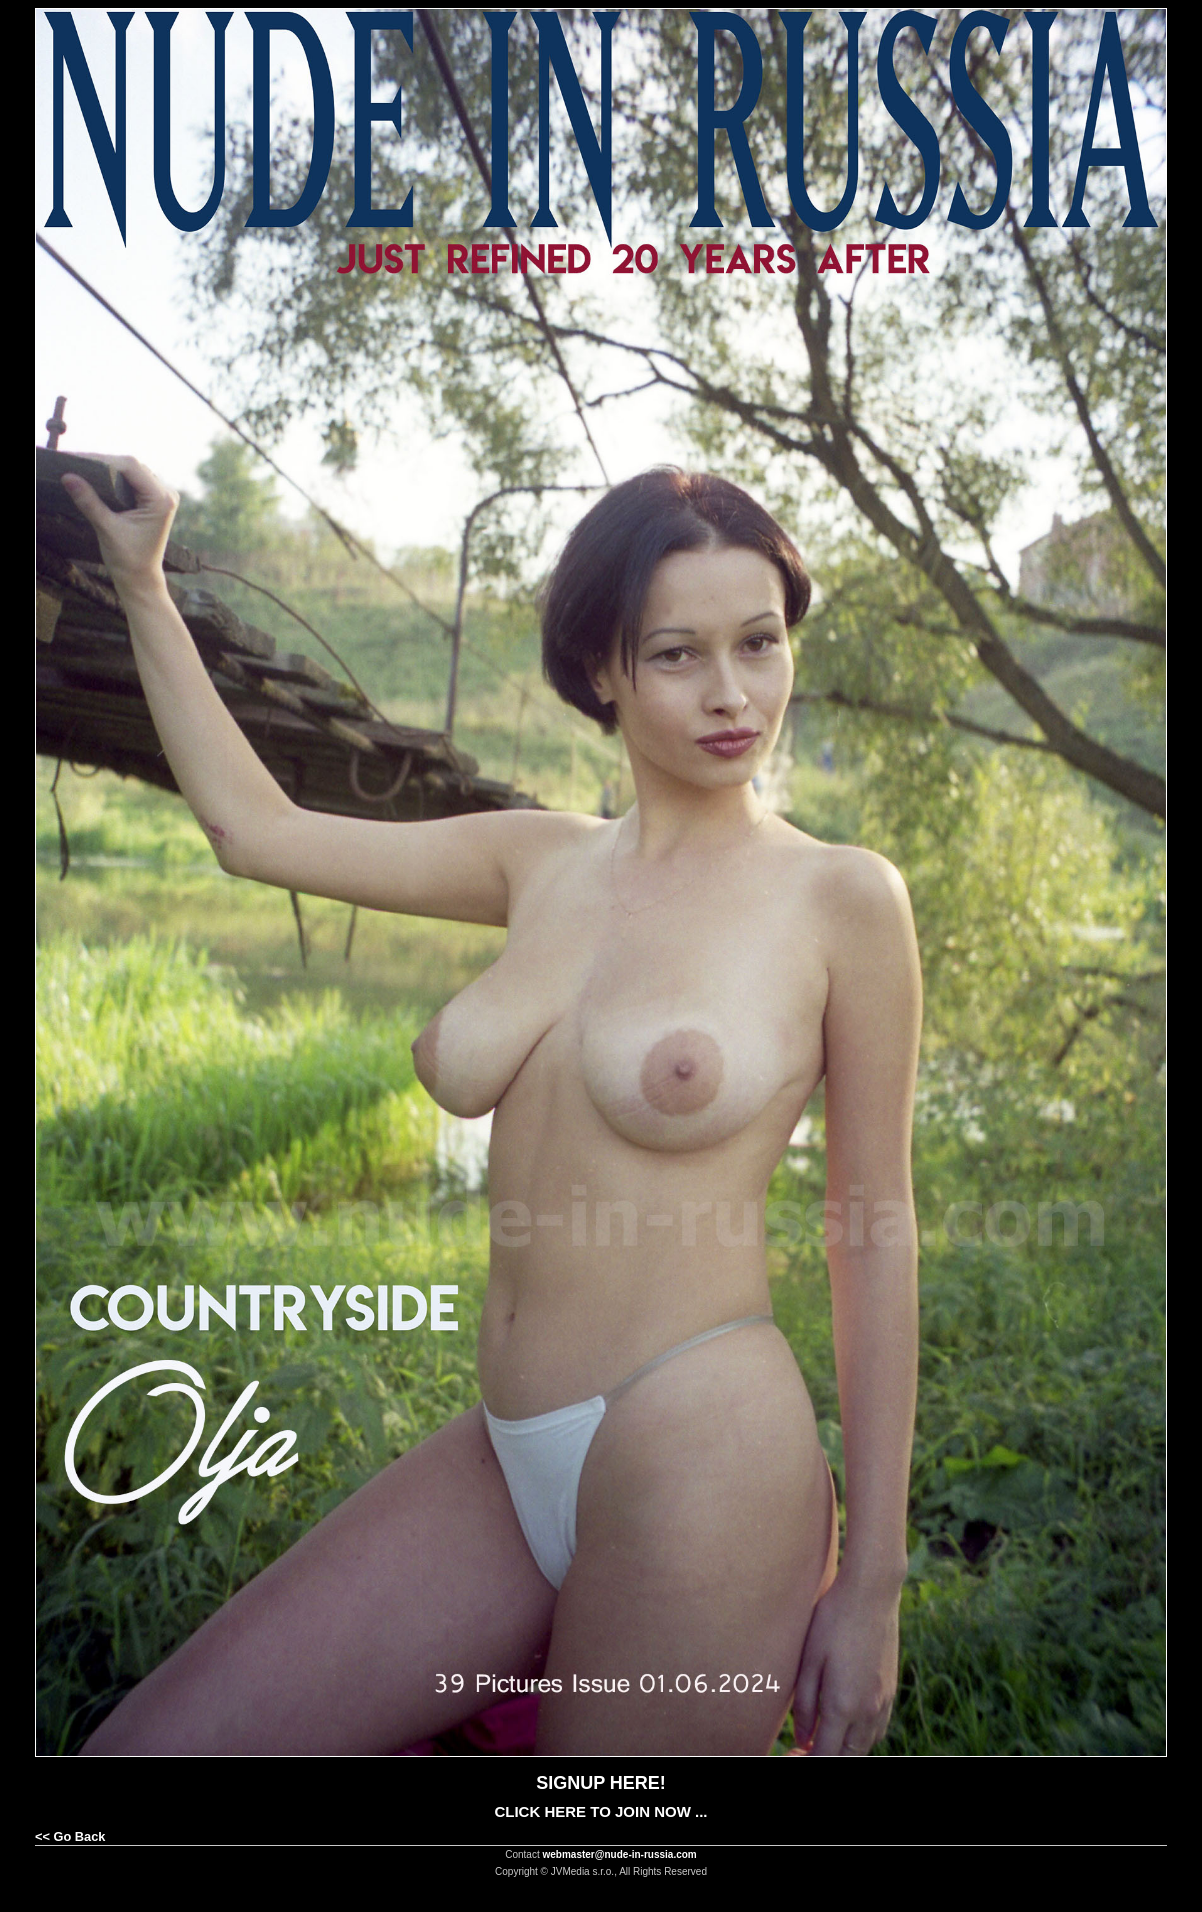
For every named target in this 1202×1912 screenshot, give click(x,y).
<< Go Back (70, 1836)
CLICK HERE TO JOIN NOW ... (600, 1811)
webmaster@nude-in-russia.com (620, 1854)
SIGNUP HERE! (601, 1783)
